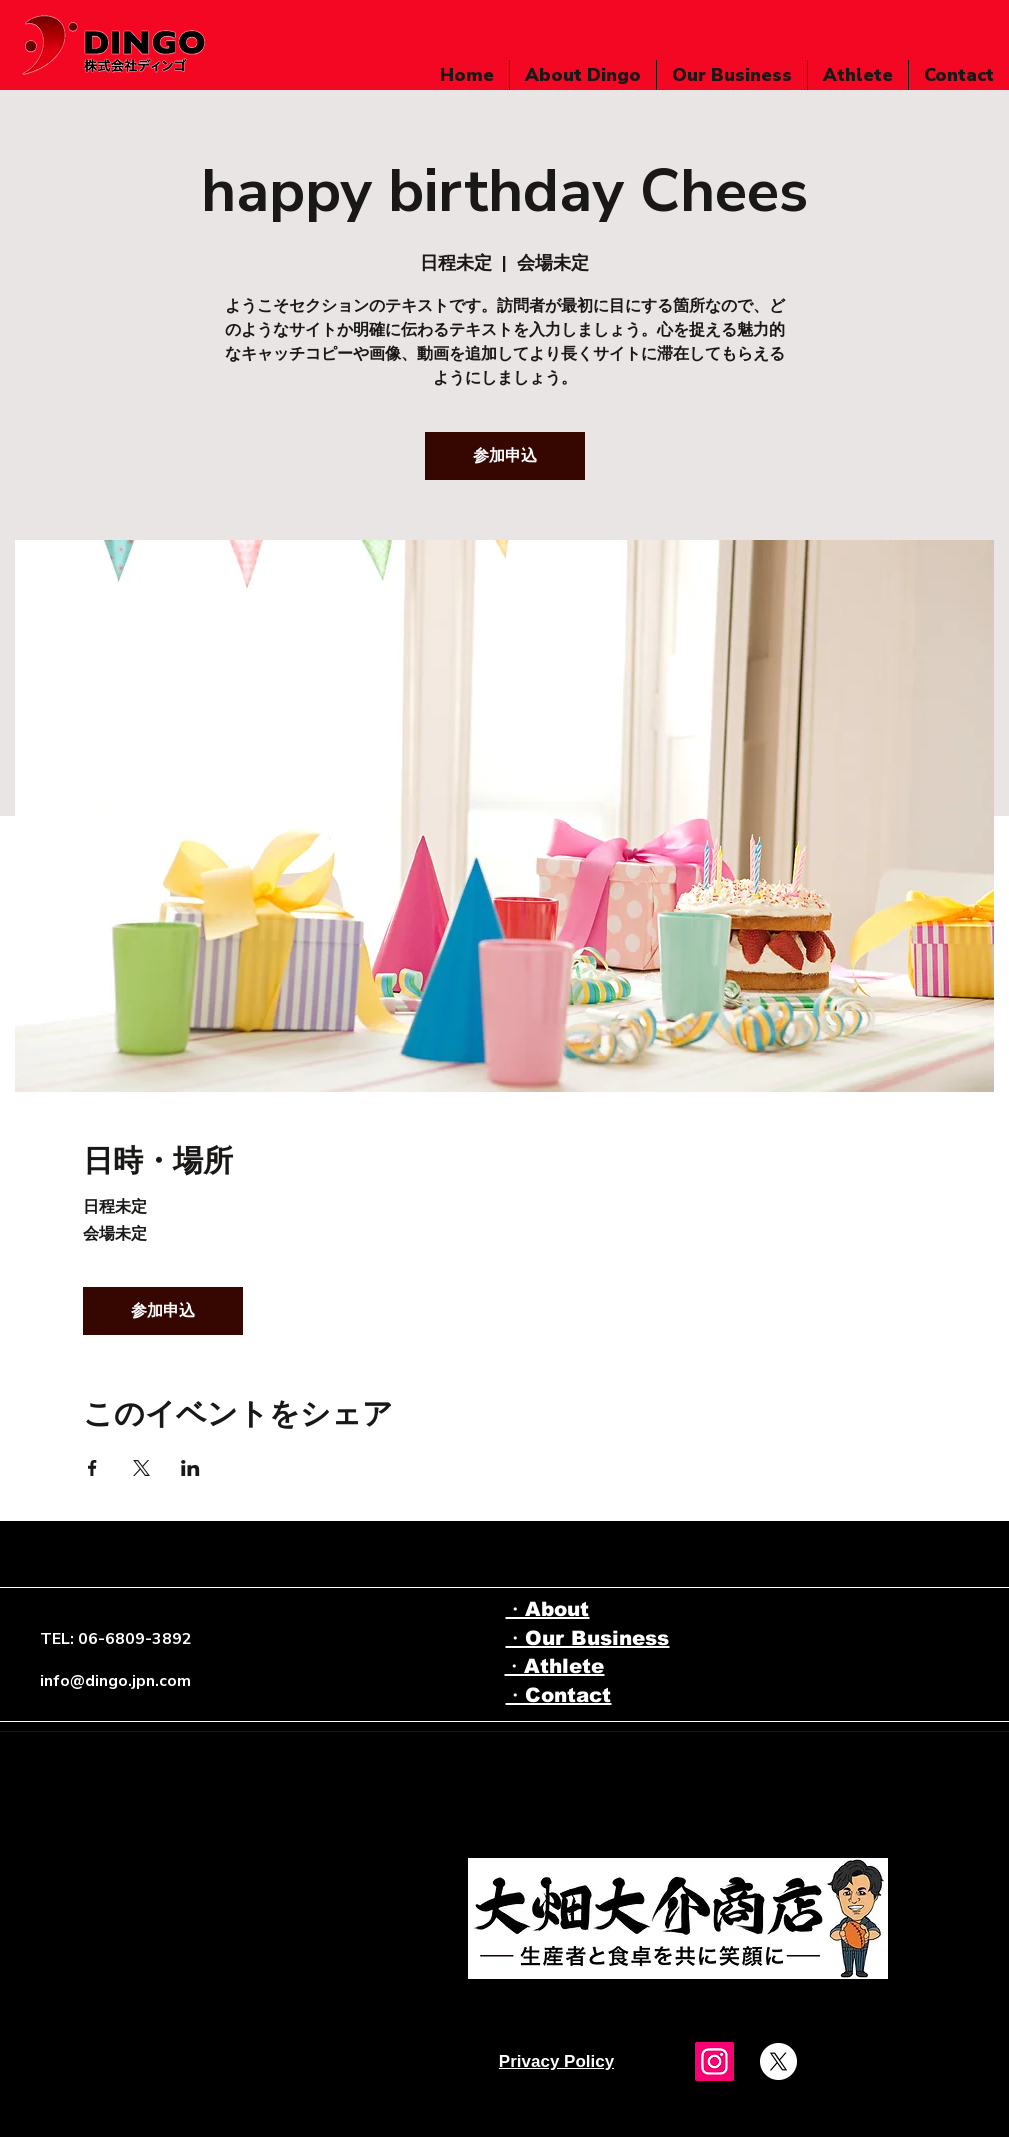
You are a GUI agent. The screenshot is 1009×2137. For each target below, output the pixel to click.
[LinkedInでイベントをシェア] (190, 1468)
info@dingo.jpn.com (115, 1681)
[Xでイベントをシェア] (141, 1468)
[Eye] (678, 1918)
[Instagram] (714, 2061)
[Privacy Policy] (557, 2062)
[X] (778, 2061)
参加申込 (505, 456)
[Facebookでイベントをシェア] (92, 1468)
